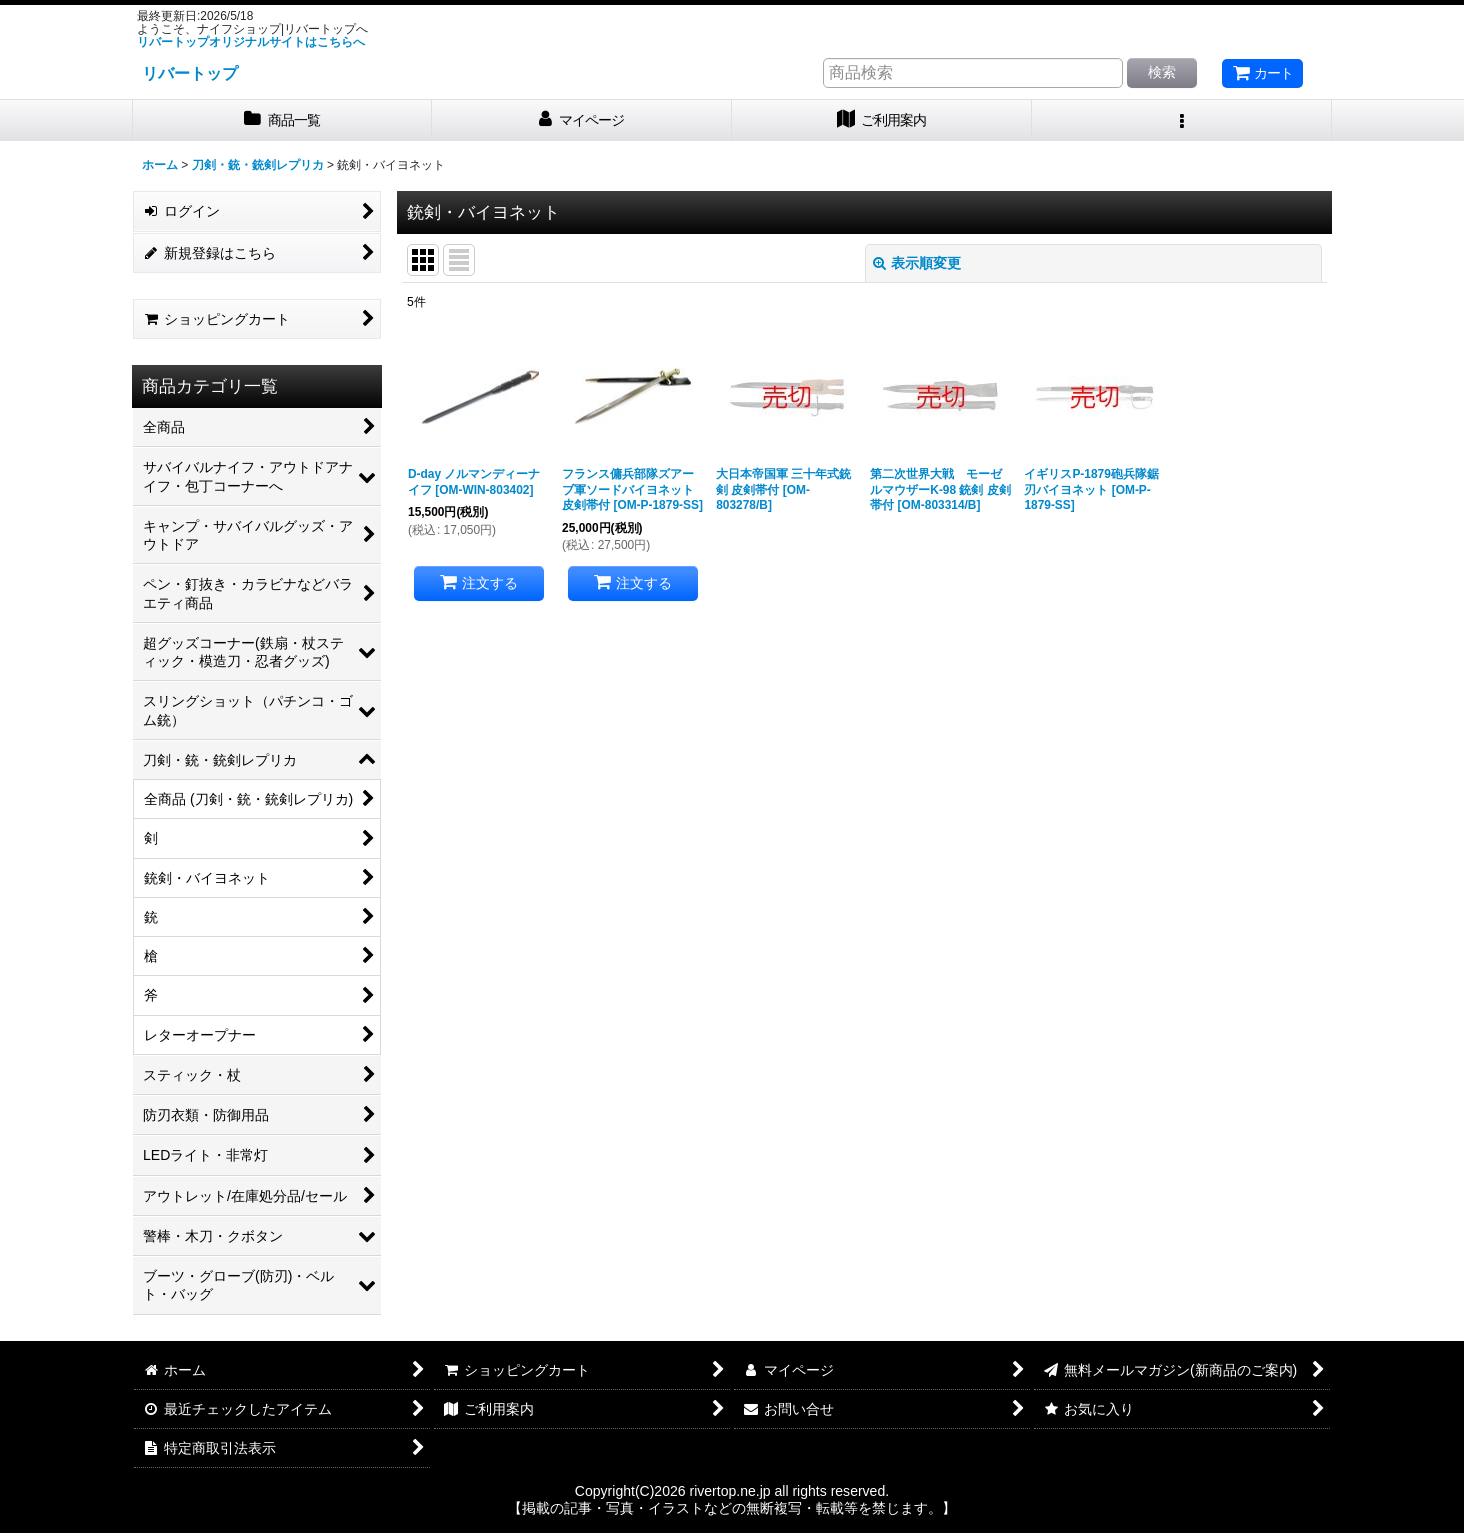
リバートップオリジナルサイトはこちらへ (251, 42)
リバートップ (190, 73)
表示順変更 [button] (917, 263)
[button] (1182, 120)
